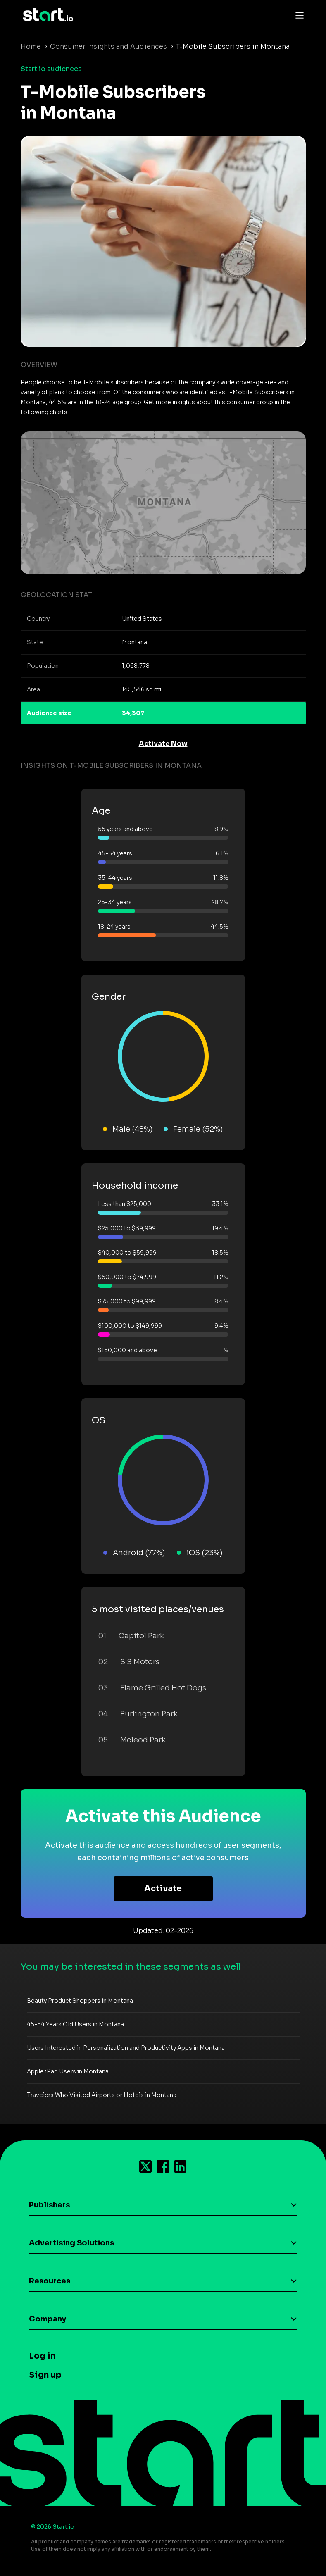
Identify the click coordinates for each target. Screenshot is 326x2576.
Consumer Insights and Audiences (108, 46)
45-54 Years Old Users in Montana (75, 2024)
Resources (49, 2280)
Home (31, 46)
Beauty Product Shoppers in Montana (80, 2000)
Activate (163, 1888)
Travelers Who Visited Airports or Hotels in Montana (101, 2095)
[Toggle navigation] (297, 15)
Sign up (45, 2375)
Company (47, 2318)
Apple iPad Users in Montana (68, 2071)
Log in (42, 2356)
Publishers (49, 2204)
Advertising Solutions (71, 2242)
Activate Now (163, 743)
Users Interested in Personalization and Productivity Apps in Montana (126, 2048)
